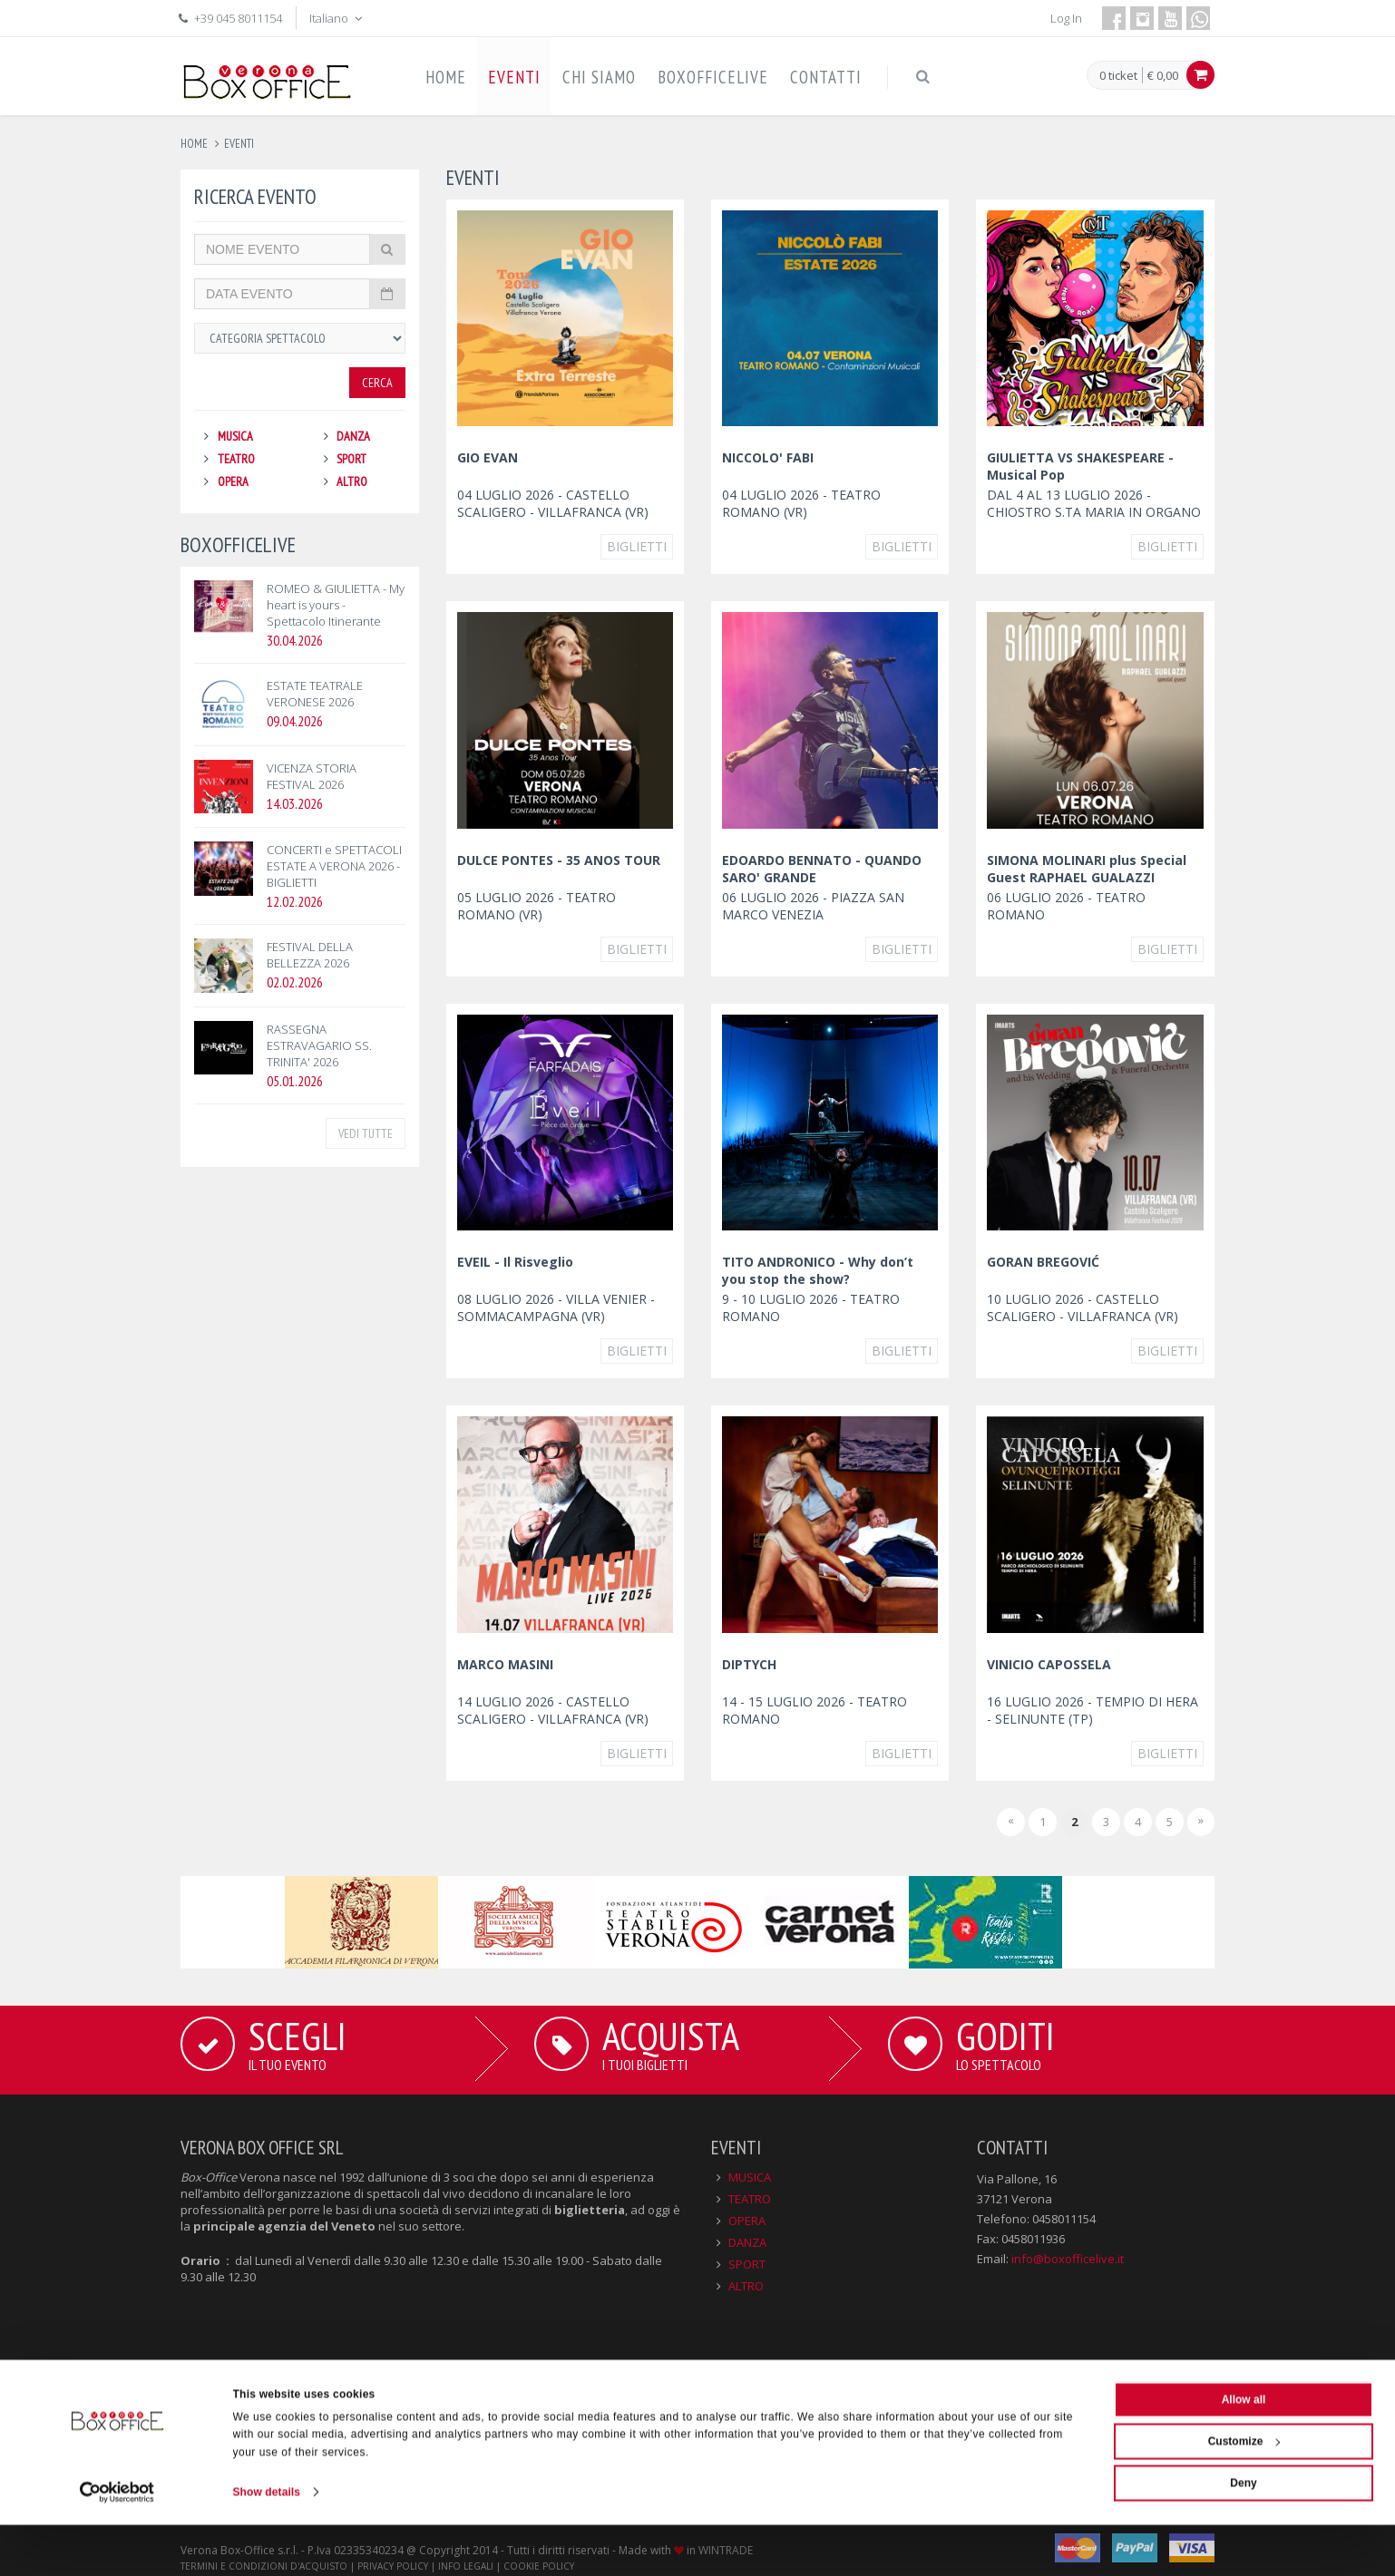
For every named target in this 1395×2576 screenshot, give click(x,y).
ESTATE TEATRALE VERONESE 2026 (315, 693)
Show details (267, 2543)
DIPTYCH (749, 1664)
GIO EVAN (487, 457)
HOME (445, 77)
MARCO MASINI (505, 1664)
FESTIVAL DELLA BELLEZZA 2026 (310, 954)
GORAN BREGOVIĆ (1043, 1261)
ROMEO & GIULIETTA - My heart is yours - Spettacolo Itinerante (336, 604)
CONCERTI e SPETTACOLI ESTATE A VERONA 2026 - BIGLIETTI (334, 865)
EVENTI (514, 77)
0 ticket (1118, 76)
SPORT (351, 459)
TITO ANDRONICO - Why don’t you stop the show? (817, 1270)
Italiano (337, 18)
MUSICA (235, 436)
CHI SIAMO (599, 77)
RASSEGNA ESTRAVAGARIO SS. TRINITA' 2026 (319, 1045)
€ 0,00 (1162, 75)
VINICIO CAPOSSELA (1049, 1664)
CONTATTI (826, 77)
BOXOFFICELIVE (713, 77)
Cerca (377, 382)
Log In (1066, 18)
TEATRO (236, 459)
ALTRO (352, 481)
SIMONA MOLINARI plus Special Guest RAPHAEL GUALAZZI (1086, 868)
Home (194, 143)
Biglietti (637, 546)
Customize (1244, 2492)
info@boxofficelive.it (1067, 2258)
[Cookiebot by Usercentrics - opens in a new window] (117, 2543)
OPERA (233, 481)
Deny (1243, 2534)
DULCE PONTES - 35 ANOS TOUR (558, 860)
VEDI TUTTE (365, 1133)
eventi (239, 143)
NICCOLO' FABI (768, 457)
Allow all (1244, 2451)
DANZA (353, 436)
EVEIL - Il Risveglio (515, 1261)
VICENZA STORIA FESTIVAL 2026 (311, 776)
